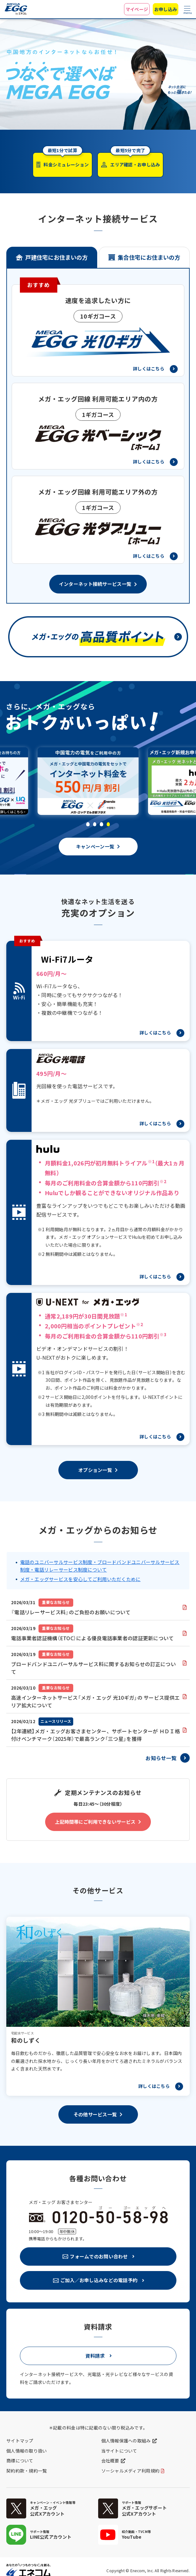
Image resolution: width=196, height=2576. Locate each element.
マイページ (137, 9)
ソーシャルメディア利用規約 (130, 2470)
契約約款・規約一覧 (26, 2470)
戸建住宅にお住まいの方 (56, 257)
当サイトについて (119, 2451)
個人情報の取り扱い (26, 2451)
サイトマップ (19, 2440)
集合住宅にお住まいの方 (149, 257)
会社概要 (110, 2460)
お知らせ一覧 (161, 1758)
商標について (19, 2460)
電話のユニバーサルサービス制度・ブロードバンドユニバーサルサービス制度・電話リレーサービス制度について (100, 1566)
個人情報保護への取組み (126, 2440)
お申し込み (165, 9)
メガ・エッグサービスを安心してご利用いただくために (80, 1579)
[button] (88, 824)
